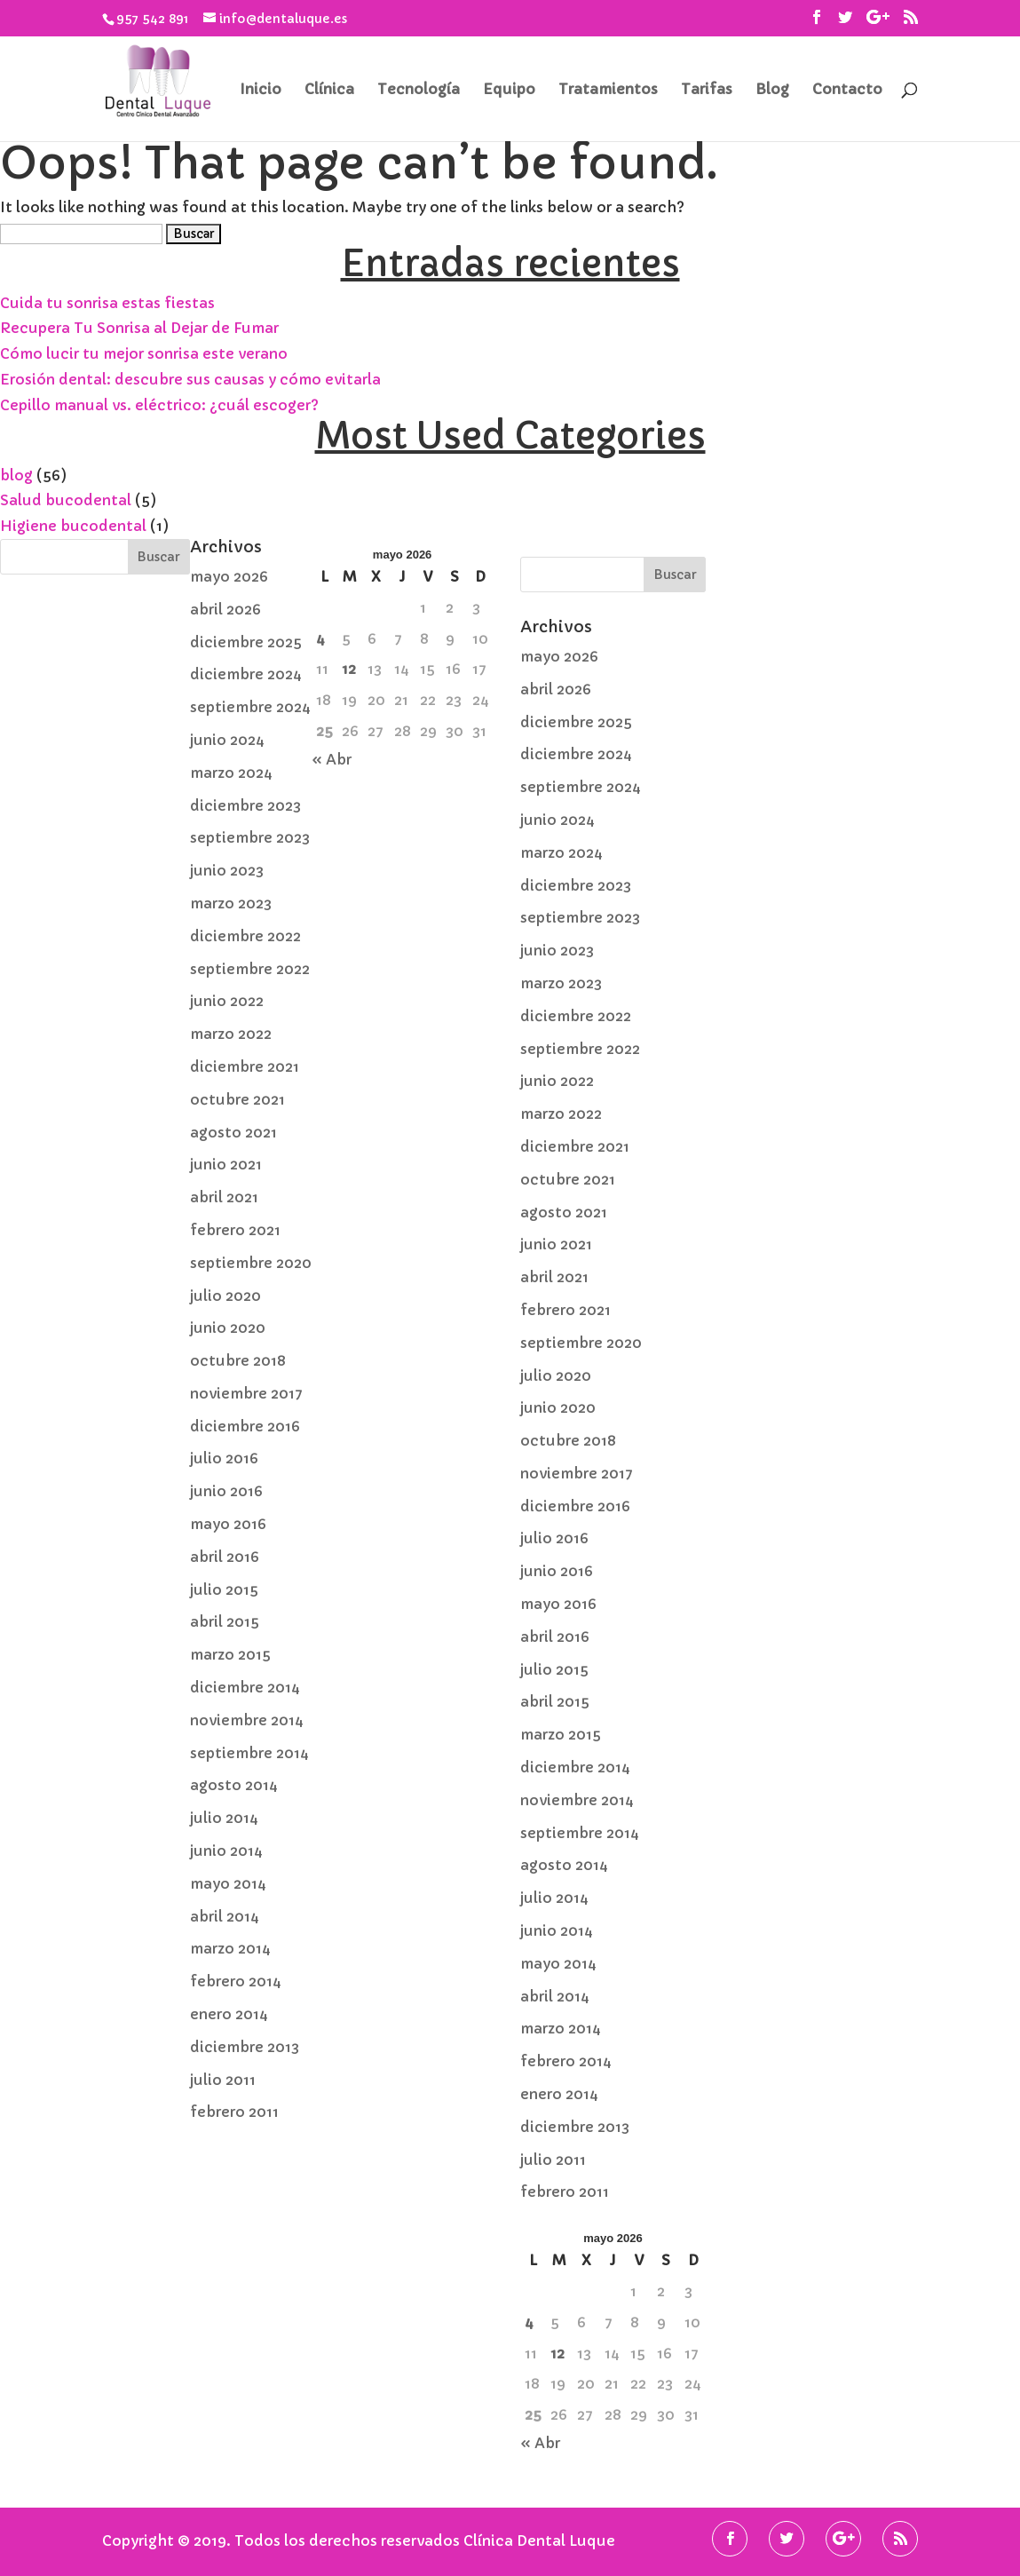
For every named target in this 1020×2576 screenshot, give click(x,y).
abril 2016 (224, 1556)
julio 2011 (223, 2080)
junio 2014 (226, 1850)
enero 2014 (229, 2014)
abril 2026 (225, 609)
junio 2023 (227, 870)
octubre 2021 (237, 1099)
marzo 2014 (230, 1948)
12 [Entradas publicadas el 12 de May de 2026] (349, 669)
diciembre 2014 (245, 1687)
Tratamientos (608, 90)
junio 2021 (226, 1164)
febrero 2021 (235, 1230)
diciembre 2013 (244, 2047)
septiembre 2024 (250, 707)
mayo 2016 (228, 1524)
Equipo (509, 90)
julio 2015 (224, 1589)
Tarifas (706, 90)
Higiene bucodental (73, 526)
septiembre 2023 (250, 837)
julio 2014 (224, 1818)
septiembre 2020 (251, 1263)
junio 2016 (226, 1491)
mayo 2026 (229, 576)
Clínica (329, 90)
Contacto (847, 90)
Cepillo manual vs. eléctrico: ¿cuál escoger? (159, 405)
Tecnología (418, 90)
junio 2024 (227, 740)
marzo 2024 (231, 772)
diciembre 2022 (245, 936)
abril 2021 (224, 1197)
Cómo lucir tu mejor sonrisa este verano (144, 353)
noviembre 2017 (246, 1393)
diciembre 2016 (245, 1426)
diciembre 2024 (246, 674)
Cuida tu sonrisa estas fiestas (107, 303)
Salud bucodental (65, 500)
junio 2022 (227, 1001)
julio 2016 (224, 1458)
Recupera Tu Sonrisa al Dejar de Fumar (139, 328)
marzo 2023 (231, 903)
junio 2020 (227, 1327)
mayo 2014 (228, 1883)
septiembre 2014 (249, 1753)
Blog (772, 90)
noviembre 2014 (247, 1720)
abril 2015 (224, 1621)
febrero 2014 (235, 1981)
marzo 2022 (231, 1033)
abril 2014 (224, 1916)
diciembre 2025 (246, 642)
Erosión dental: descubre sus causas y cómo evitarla (190, 379)
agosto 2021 (233, 1132)
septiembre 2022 (250, 969)
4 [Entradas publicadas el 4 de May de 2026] (320, 638)
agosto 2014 (234, 1785)
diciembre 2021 (244, 1066)
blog (16, 475)
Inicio (260, 90)
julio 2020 (225, 1295)
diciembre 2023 (245, 805)
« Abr (332, 759)
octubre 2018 (238, 1360)
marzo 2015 (230, 1654)
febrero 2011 (234, 2111)
